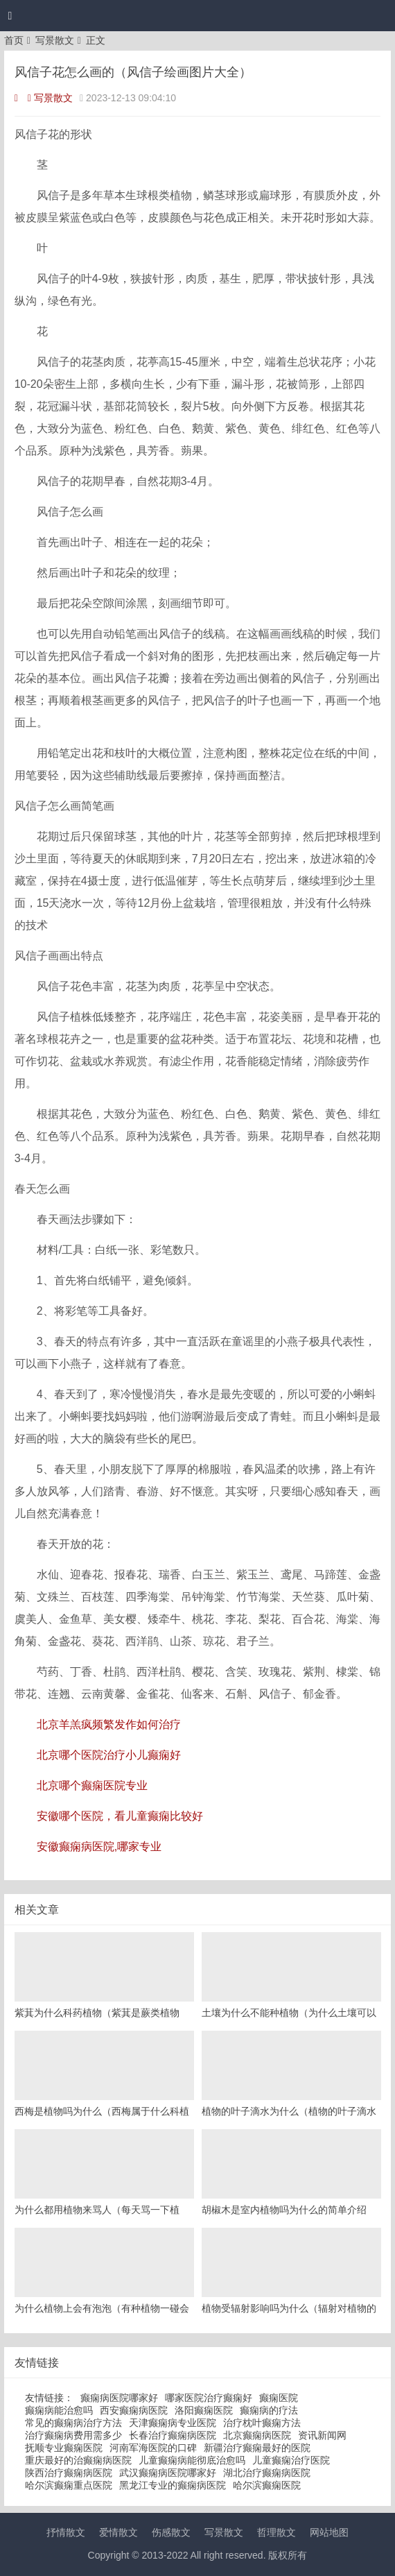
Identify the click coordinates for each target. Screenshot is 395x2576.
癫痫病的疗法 (269, 2410)
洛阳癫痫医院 (204, 2410)
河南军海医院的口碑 (153, 2447)
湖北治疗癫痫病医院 (266, 2472)
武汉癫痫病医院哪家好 (167, 2472)
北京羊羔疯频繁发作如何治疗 (109, 1724)
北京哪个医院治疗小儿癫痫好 (109, 1755)
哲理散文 (276, 2532)
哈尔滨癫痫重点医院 (68, 2485)
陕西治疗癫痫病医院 (68, 2472)
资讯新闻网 (322, 2435)
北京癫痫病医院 (257, 2435)
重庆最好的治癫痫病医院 (78, 2460)
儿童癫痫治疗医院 (291, 2460)
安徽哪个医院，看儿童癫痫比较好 (120, 1816)
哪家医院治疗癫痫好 (208, 2397)
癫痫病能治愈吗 (59, 2410)
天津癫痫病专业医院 (172, 2422)
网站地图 (329, 2532)
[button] (10, 16)
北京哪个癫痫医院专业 (92, 1785)
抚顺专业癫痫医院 (64, 2447)
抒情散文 (65, 2532)
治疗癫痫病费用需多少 (73, 2435)
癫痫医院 (278, 2397)
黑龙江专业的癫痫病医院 (172, 2485)
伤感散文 (171, 2532)
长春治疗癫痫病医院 (172, 2435)
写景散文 (54, 40)
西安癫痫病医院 (134, 2410)
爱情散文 (118, 2532)
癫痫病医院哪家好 (119, 2397)
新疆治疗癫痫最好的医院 (257, 2447)
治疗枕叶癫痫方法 (262, 2422)
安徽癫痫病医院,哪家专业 (99, 1846)
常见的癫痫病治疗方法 (73, 2422)
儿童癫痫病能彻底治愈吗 (192, 2460)
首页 (14, 40)
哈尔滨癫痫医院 (267, 2485)
